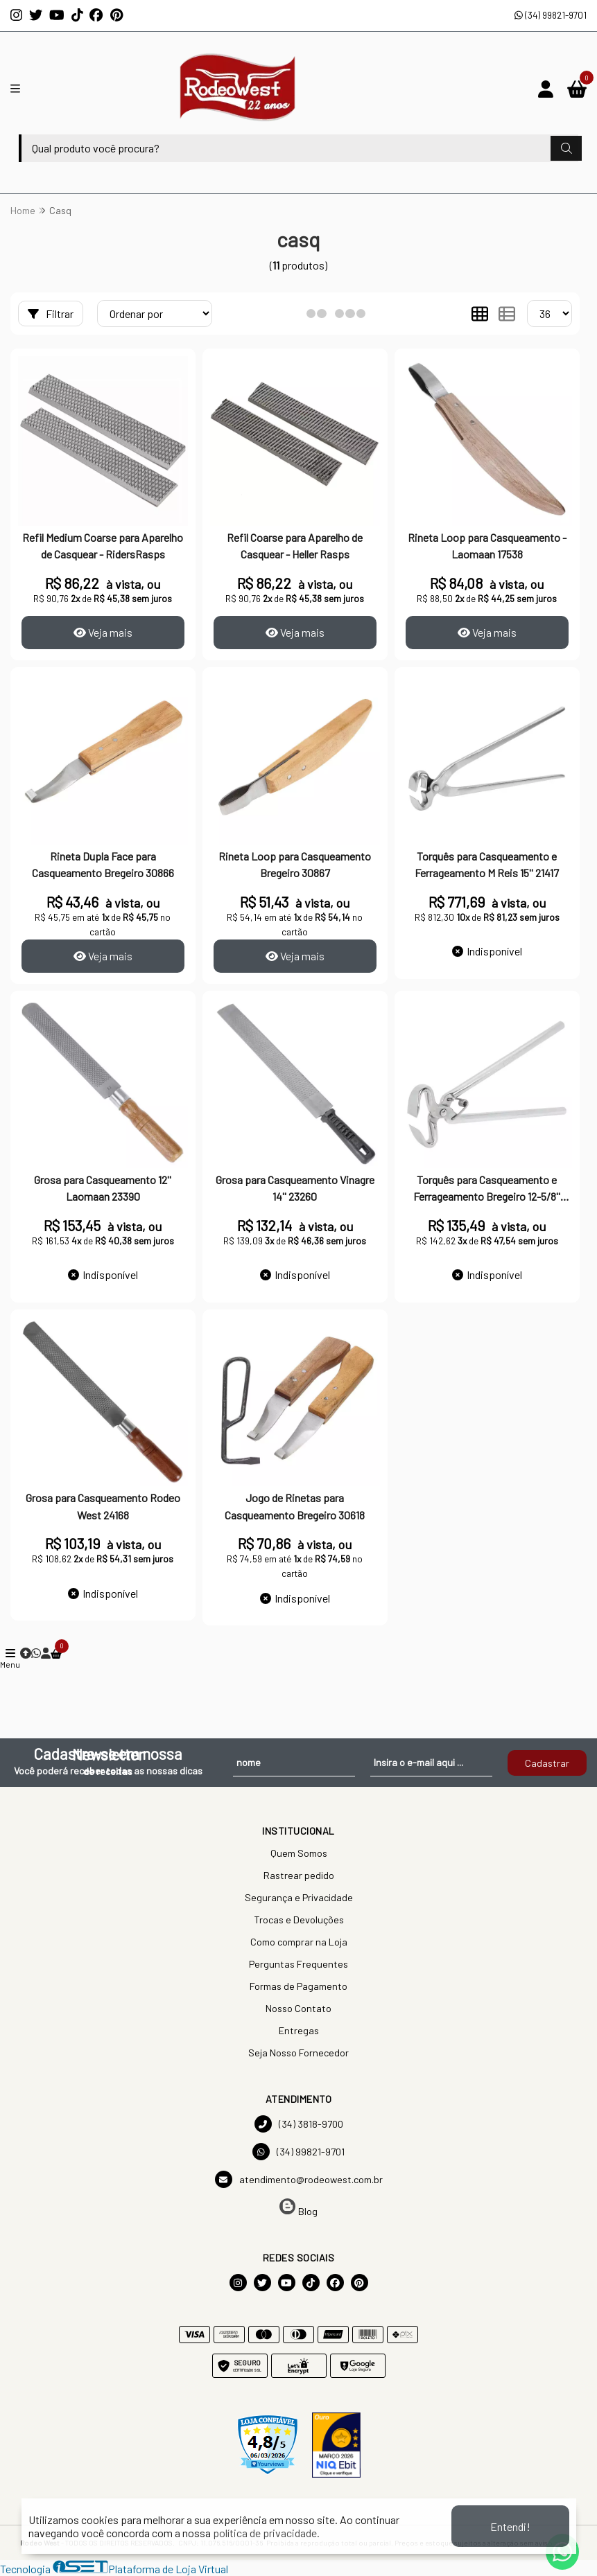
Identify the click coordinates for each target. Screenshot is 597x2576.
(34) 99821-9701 (550, 15)
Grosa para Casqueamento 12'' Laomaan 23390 (102, 1188)
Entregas (299, 2030)
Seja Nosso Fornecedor (298, 2052)
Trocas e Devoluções (299, 1919)
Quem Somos (298, 1853)
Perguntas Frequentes (298, 1964)
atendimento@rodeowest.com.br (299, 2179)
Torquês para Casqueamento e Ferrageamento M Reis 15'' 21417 (487, 864)
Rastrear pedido (298, 1875)
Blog (298, 2207)
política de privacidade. (266, 2532)
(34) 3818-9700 (298, 2124)
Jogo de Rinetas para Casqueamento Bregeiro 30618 (295, 1506)
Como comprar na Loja (298, 1942)
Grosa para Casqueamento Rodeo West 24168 (103, 1506)
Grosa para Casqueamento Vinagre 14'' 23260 (295, 1188)
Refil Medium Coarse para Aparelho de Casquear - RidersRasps (102, 546)
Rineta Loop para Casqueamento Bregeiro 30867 (294, 864)
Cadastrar (547, 1763)
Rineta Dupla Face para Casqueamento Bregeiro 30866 (103, 864)
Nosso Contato (298, 2008)
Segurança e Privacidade (299, 1897)
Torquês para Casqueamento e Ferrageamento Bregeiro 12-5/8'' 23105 (486, 1189)
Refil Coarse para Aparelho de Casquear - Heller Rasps (295, 546)
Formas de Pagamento (298, 1986)
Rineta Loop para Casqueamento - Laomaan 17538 (487, 546)
